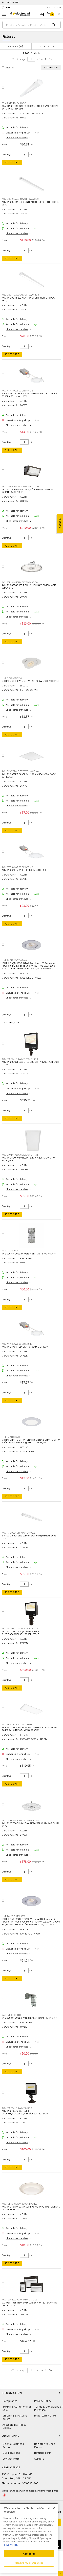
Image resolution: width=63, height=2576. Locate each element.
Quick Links (31, 2436)
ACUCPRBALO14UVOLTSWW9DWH (20, 1820)
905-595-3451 (31, 2483)
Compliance (10, 2400)
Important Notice (45, 2415)
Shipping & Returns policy (15, 2417)
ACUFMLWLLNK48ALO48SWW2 (19, 1532)
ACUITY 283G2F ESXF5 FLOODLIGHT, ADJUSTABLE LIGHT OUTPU (31, 1063)
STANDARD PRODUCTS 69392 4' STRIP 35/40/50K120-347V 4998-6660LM (31, 107)
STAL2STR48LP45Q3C (14, 103)
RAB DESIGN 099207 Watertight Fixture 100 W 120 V (29, 1253)
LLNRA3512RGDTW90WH (15, 960)
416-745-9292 (12, 2)
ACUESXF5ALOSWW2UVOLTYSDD (20, 1059)
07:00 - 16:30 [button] (52, 7)
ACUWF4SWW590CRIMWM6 (17, 390)
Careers (39, 2458)
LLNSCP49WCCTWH (13, 678)
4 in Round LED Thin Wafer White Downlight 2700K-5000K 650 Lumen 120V (29, 395)
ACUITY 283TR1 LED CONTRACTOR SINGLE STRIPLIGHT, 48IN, (30, 299)
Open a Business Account (13, 2445)
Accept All (29, 2553)
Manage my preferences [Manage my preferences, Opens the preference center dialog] (29, 2562)
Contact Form (11, 2458)
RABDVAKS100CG (11, 1250)
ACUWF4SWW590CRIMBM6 (17, 1343)
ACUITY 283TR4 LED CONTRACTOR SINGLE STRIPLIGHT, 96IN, (30, 203)
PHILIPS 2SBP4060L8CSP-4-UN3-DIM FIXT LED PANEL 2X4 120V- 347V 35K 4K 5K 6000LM (29, 1729)
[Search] (31, 25)
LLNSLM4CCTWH (11, 1437)
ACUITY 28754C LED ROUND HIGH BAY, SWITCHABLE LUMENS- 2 (29, 586)
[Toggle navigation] (4, 14)
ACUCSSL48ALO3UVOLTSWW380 (20, 294)
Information (31, 2393)
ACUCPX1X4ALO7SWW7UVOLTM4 (20, 1154)
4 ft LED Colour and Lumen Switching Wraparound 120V (29, 1537)
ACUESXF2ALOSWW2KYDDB (17, 2108)
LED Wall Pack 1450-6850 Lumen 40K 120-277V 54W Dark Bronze (29, 2304)
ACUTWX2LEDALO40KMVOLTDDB (20, 2299)
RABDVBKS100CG (11, 2015)
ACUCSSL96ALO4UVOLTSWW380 (20, 199)
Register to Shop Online (44, 2445)
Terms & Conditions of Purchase (48, 2408)
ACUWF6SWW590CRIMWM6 (17, 867)
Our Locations (11, 2452)
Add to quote (11, 1022)
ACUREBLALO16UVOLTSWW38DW (20, 582)
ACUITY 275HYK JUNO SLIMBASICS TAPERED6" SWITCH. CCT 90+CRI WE (31, 2208)
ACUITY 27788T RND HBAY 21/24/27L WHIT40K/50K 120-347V (31, 1824)
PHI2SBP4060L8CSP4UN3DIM (18, 1724)
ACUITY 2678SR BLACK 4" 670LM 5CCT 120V (25, 1346)
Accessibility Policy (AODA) (14, 2426)
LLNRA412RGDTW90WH (14, 1916)
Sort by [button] (45, 46)
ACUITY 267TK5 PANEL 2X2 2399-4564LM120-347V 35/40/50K (29, 775)
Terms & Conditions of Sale (17, 2408)
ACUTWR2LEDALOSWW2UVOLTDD (20, 486)
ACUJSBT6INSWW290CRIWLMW (19, 2203)
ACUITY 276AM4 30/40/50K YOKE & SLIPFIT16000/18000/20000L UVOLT (21, 1633)
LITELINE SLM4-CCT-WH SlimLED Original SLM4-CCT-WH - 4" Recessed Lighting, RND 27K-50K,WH (31, 1441)
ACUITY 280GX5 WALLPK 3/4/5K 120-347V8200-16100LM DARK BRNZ (27, 491)
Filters (15, 46)
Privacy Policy (42, 2400)
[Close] (53, 2508)
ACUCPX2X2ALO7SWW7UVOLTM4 (20, 771)
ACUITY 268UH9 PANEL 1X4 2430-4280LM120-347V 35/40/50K (29, 1159)
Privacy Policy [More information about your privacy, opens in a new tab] (11, 2544)
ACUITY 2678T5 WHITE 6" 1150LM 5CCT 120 (24, 870)
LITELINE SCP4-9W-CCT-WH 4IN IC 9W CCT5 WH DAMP (31, 681)
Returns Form (43, 2452)
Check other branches (17, 137)
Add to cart (12, 162)
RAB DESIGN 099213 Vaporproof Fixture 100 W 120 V (29, 2017)
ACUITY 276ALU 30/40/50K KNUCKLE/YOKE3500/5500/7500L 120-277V (25, 2112)
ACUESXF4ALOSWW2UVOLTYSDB (20, 1628)
